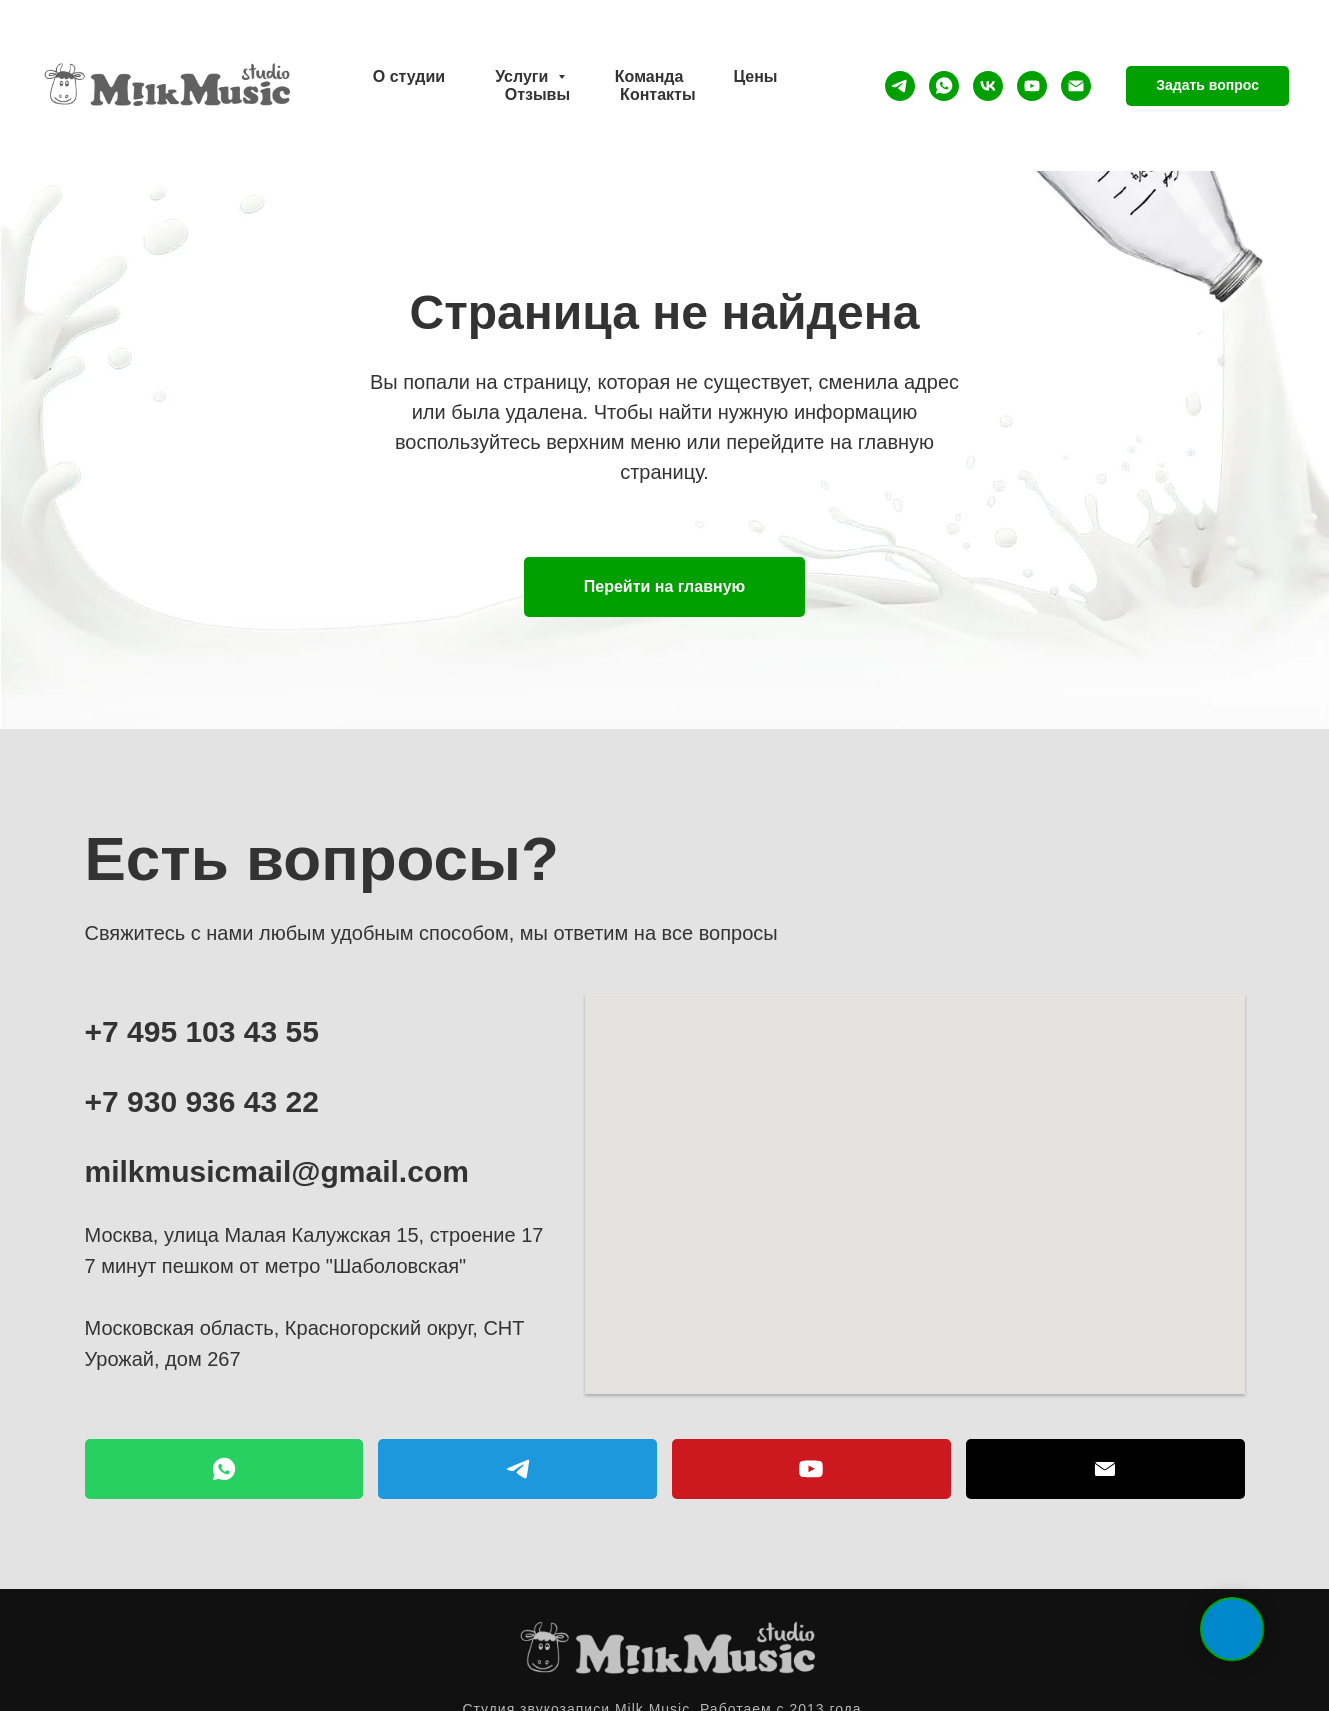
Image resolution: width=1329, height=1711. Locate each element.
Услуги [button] (524, 76)
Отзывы (537, 94)
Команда (649, 76)
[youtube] (1032, 86)
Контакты (657, 94)
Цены (755, 76)
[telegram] (900, 86)
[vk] (988, 86)
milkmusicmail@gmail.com (277, 1171)
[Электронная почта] (1076, 86)
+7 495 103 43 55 (202, 1031)
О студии (409, 76)
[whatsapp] (944, 86)
